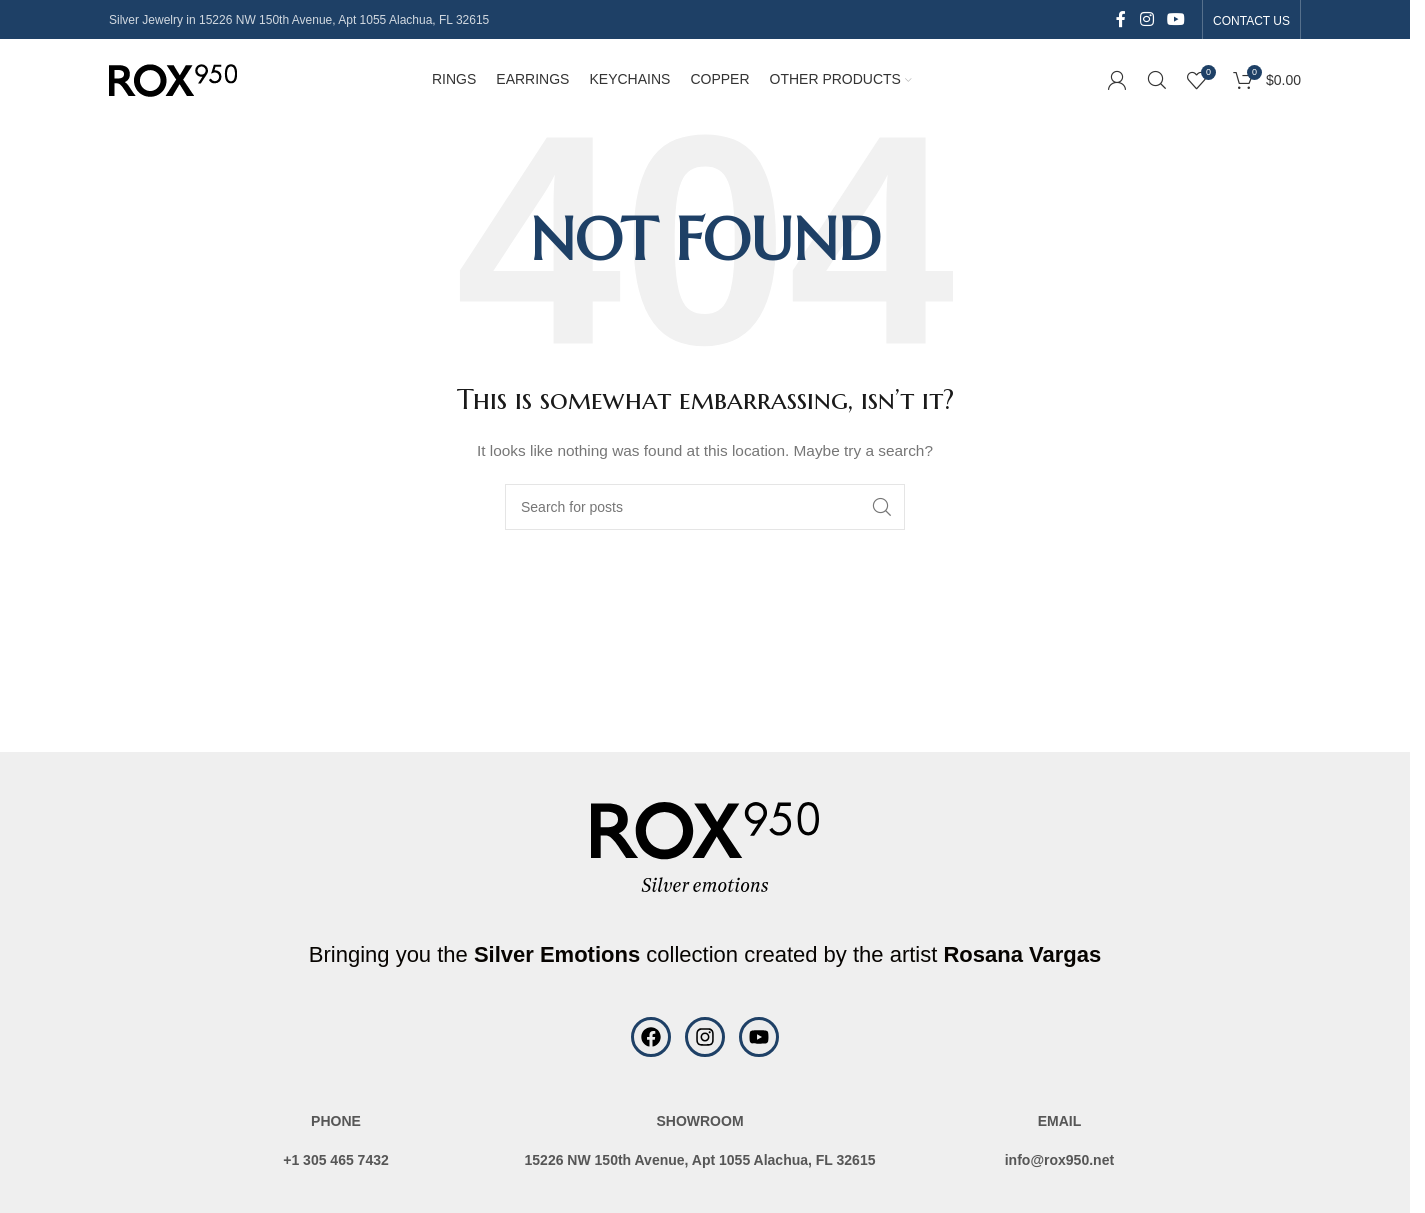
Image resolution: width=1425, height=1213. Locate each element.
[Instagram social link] (1146, 19)
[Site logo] (173, 84)
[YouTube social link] (1176, 19)
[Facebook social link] (1121, 19)
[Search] (1157, 85)
